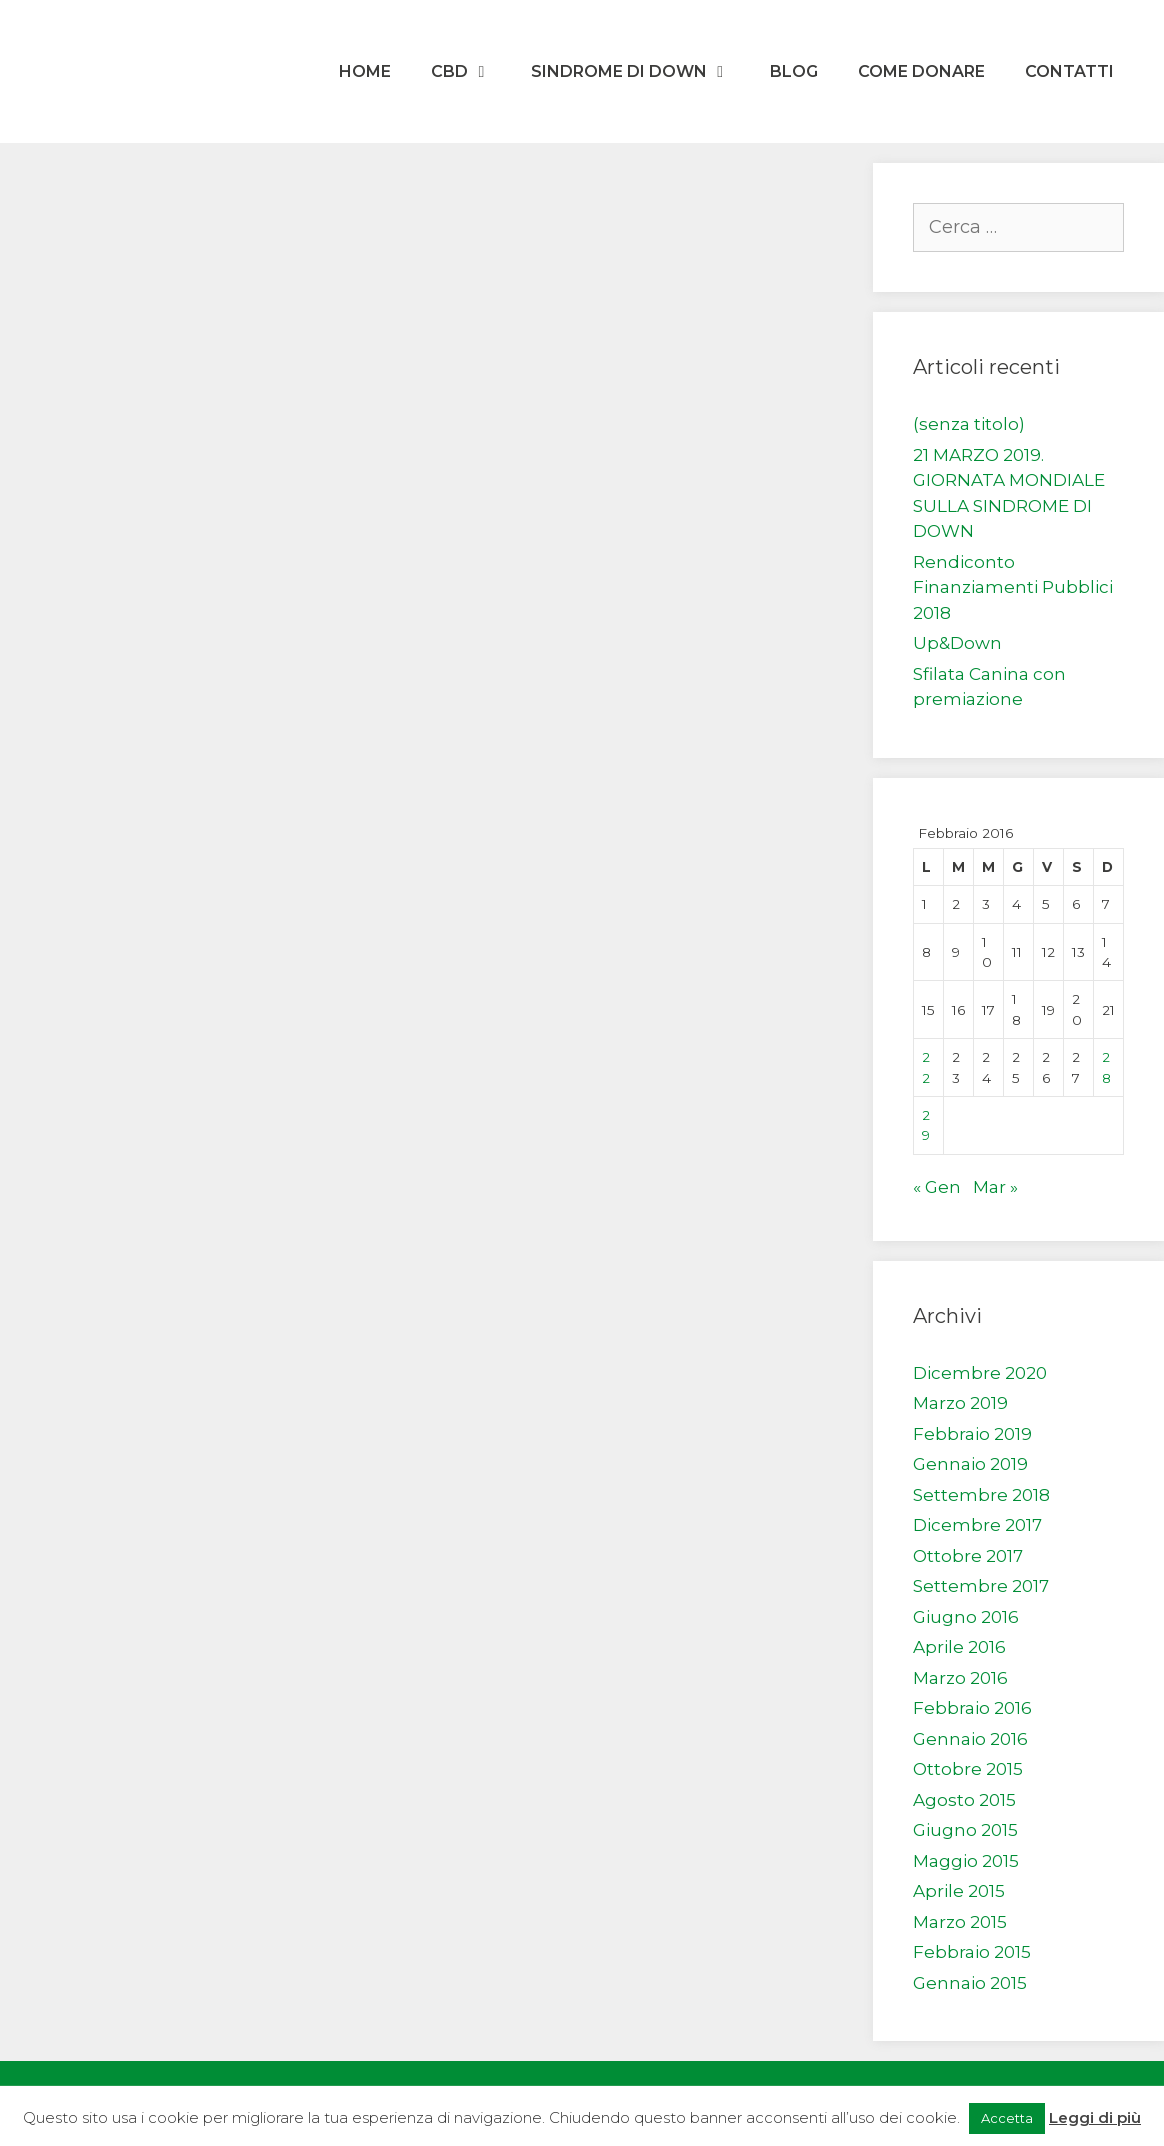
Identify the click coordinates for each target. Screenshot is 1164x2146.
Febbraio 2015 (972, 1952)
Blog (794, 71)
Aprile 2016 (959, 1647)
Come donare (921, 71)
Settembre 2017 (981, 1586)
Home (365, 71)
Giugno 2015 (965, 1830)
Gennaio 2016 (970, 1739)
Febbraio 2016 (972, 1708)
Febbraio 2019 (972, 1434)
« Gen (937, 1187)
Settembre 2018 (981, 1495)
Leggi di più (1095, 2117)
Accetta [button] (1007, 2118)
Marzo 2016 (960, 1678)
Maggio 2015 (966, 1861)
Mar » (995, 1187)
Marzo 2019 (960, 1403)
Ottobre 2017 (968, 1556)
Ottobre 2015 (968, 1769)
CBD (471, 71)
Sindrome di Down (640, 71)
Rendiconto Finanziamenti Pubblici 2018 (1013, 587)
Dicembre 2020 (980, 1373)
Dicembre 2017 (977, 1525)
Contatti (1069, 71)
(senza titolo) (969, 424)
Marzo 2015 (960, 1922)
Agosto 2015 (964, 1800)
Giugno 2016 (966, 1617)
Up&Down (957, 643)
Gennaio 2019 (970, 1464)
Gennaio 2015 (970, 1983)
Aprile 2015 (959, 1891)
